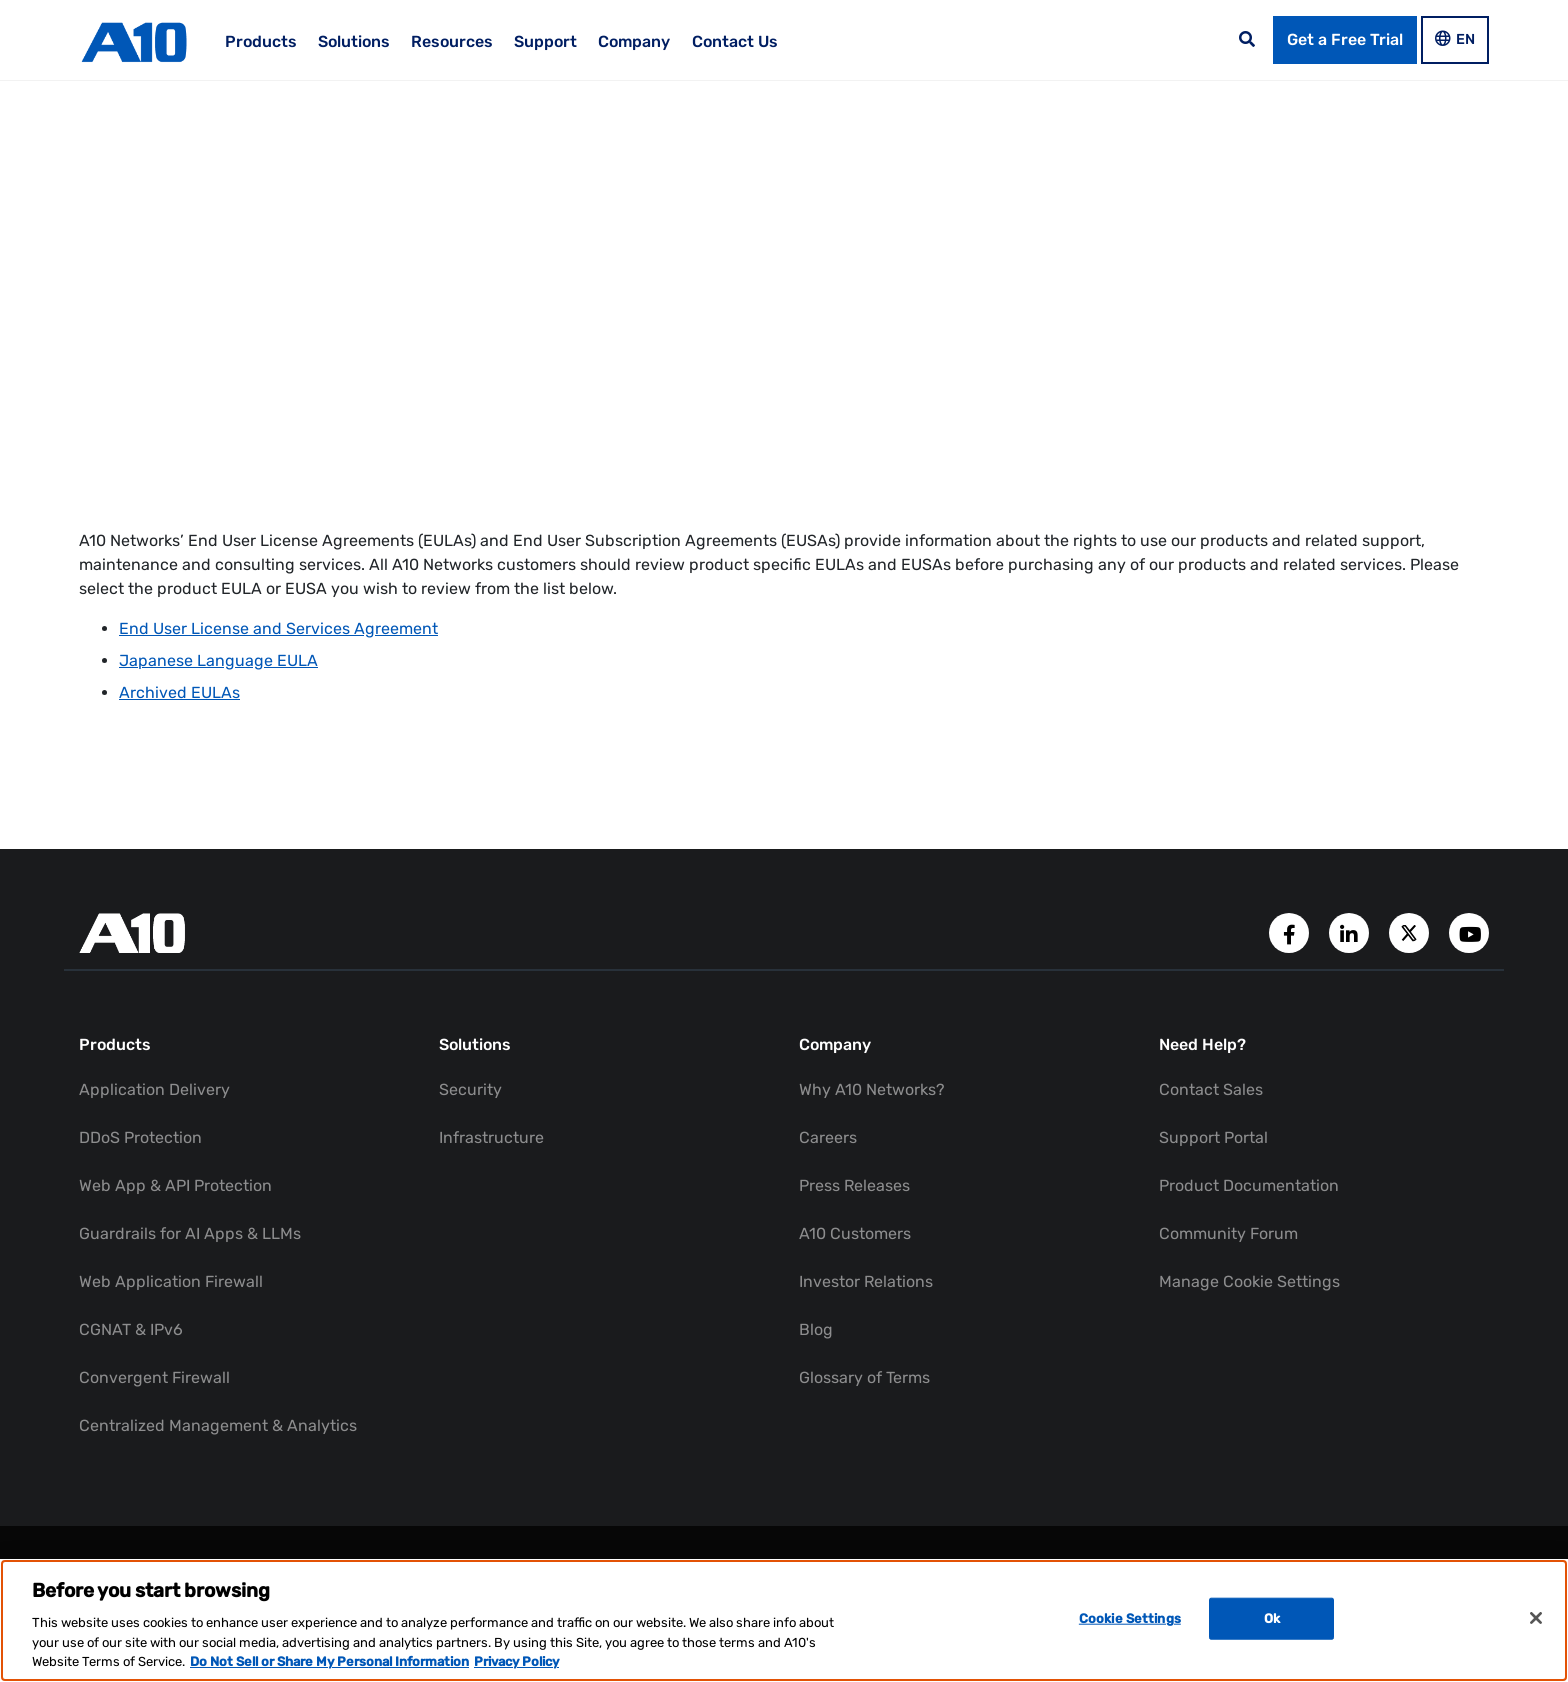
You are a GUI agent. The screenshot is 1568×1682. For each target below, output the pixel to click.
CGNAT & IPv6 (131, 1329)
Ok (1272, 1618)
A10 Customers (855, 1233)
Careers (828, 1137)
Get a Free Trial (1345, 39)
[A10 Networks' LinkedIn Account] (1351, 931)
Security (470, 1089)
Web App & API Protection (175, 1185)
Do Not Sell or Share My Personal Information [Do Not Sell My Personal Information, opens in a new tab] (329, 1661)
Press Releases (854, 1185)
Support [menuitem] (545, 41)
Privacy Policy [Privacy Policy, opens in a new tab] (516, 1661)
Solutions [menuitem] (354, 41)
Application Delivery (154, 1089)
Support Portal (1213, 1137)
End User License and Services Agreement (278, 628)
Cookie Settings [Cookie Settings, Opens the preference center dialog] (1130, 1618)
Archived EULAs (179, 692)
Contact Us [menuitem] (735, 41)
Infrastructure (491, 1137)
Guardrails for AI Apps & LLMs (190, 1233)
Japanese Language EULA (218, 660)
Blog (816, 1329)
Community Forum (1228, 1233)
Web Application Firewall (171, 1281)
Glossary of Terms (864, 1377)
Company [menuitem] (634, 41)
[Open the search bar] (1247, 40)
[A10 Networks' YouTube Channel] (1469, 931)
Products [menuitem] (261, 41)
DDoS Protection (140, 1137)
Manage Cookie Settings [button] (1249, 1281)
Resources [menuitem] (452, 41)
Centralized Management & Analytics (218, 1425)
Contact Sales (1211, 1089)
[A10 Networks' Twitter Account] (1411, 931)
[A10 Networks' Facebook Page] (1291, 931)
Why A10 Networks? (872, 1089)
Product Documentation (1249, 1185)
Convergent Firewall (154, 1377)
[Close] (1536, 1618)
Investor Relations (866, 1281)
